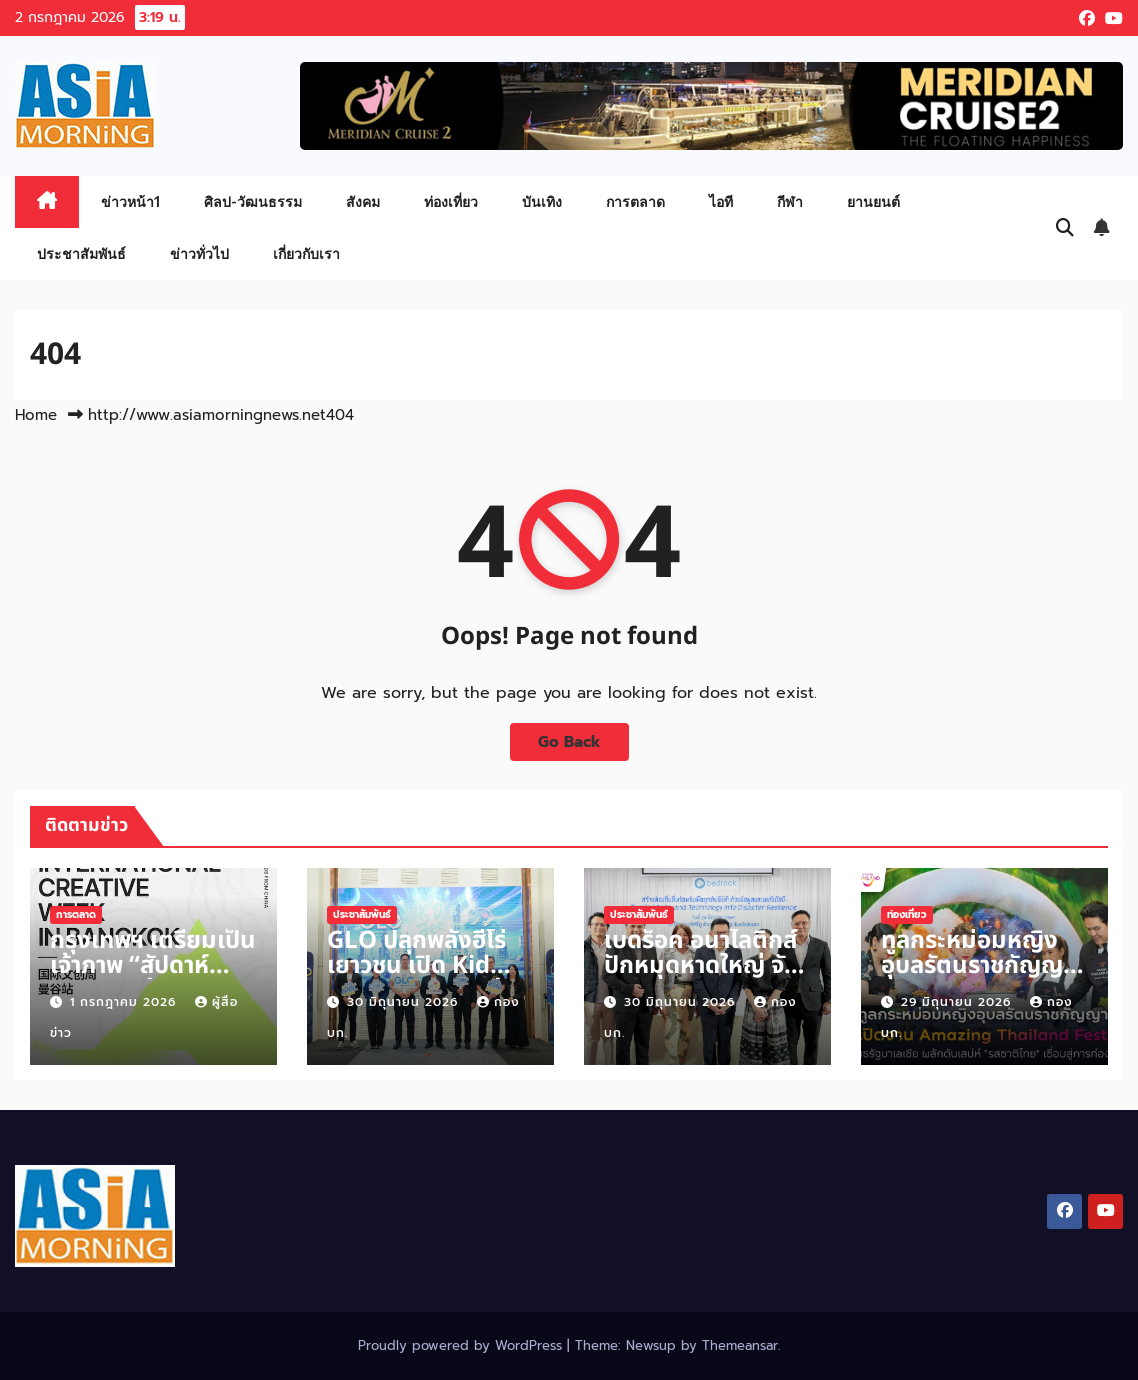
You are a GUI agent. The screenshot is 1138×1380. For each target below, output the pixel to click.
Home (36, 415)
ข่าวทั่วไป (199, 253)
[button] (1065, 228)
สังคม (363, 201)
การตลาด (635, 201)
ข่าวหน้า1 (130, 201)
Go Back (569, 741)
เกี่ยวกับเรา (306, 253)
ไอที (721, 201)
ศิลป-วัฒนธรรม (253, 201)
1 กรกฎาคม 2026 (125, 1002)
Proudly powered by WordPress (462, 1345)
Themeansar (740, 1345)
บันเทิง (542, 201)
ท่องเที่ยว (451, 201)
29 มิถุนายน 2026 (958, 1002)
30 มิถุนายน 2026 (405, 1002)
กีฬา (790, 201)
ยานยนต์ (873, 201)
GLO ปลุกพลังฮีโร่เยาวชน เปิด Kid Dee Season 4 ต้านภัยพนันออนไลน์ (429, 978)
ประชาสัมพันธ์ (81, 253)
